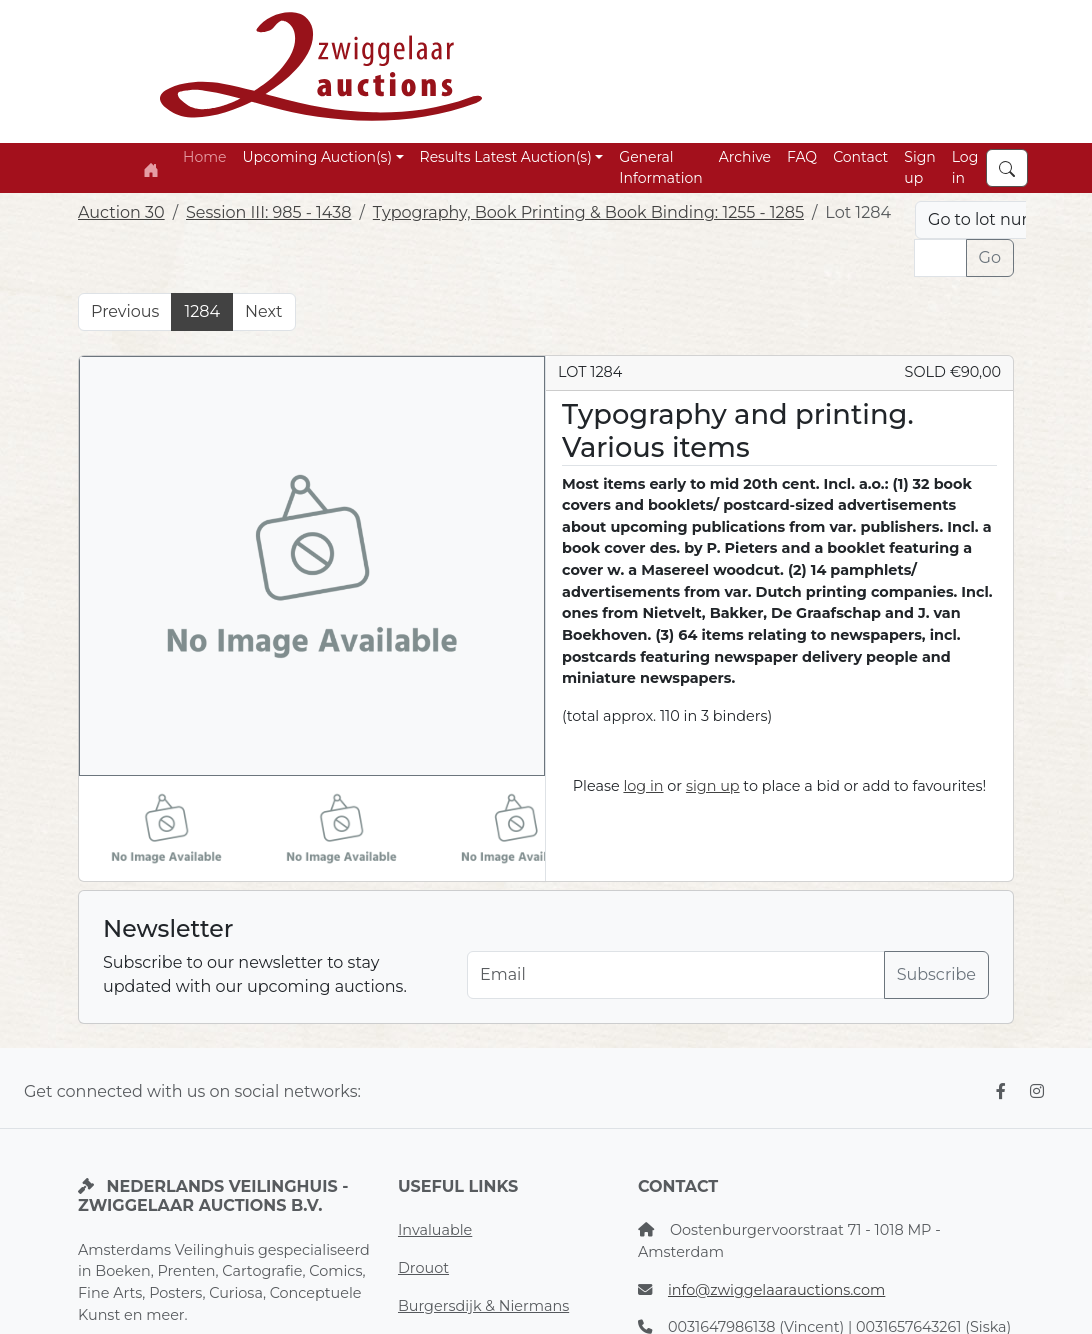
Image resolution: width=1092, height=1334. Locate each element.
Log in (965, 167)
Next (263, 311)
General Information (660, 167)
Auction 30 (121, 212)
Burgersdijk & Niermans (483, 1306)
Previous (125, 311)
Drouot (423, 1268)
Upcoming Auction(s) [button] (317, 157)
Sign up (919, 167)
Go (990, 257)
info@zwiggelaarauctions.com (776, 1290)
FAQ (802, 157)
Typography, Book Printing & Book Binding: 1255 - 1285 (588, 212)
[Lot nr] (940, 258)
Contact (860, 157)
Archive (745, 157)
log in (643, 786)
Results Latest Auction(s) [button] (506, 157)
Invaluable (435, 1230)
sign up (713, 786)
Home (204, 157)
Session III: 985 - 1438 (268, 212)
